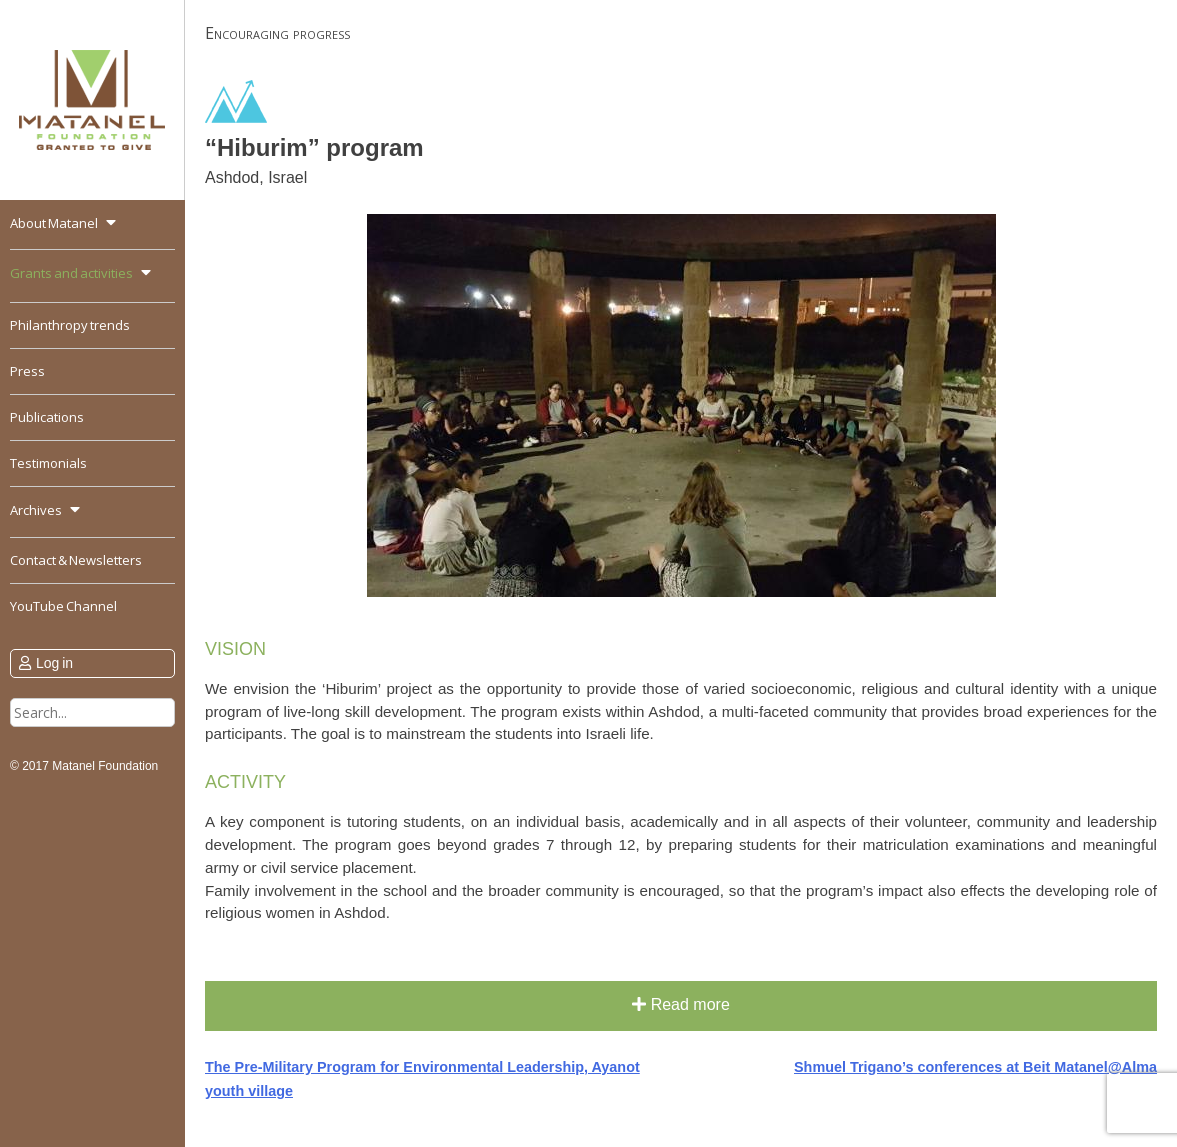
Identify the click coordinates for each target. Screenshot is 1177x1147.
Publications (47, 417)
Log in (54, 663)
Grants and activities (71, 273)
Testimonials (48, 463)
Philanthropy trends (70, 325)
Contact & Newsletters (76, 560)
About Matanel (54, 223)
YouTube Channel (63, 606)
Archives (36, 510)
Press (27, 371)
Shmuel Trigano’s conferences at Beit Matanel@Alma (975, 1067)
